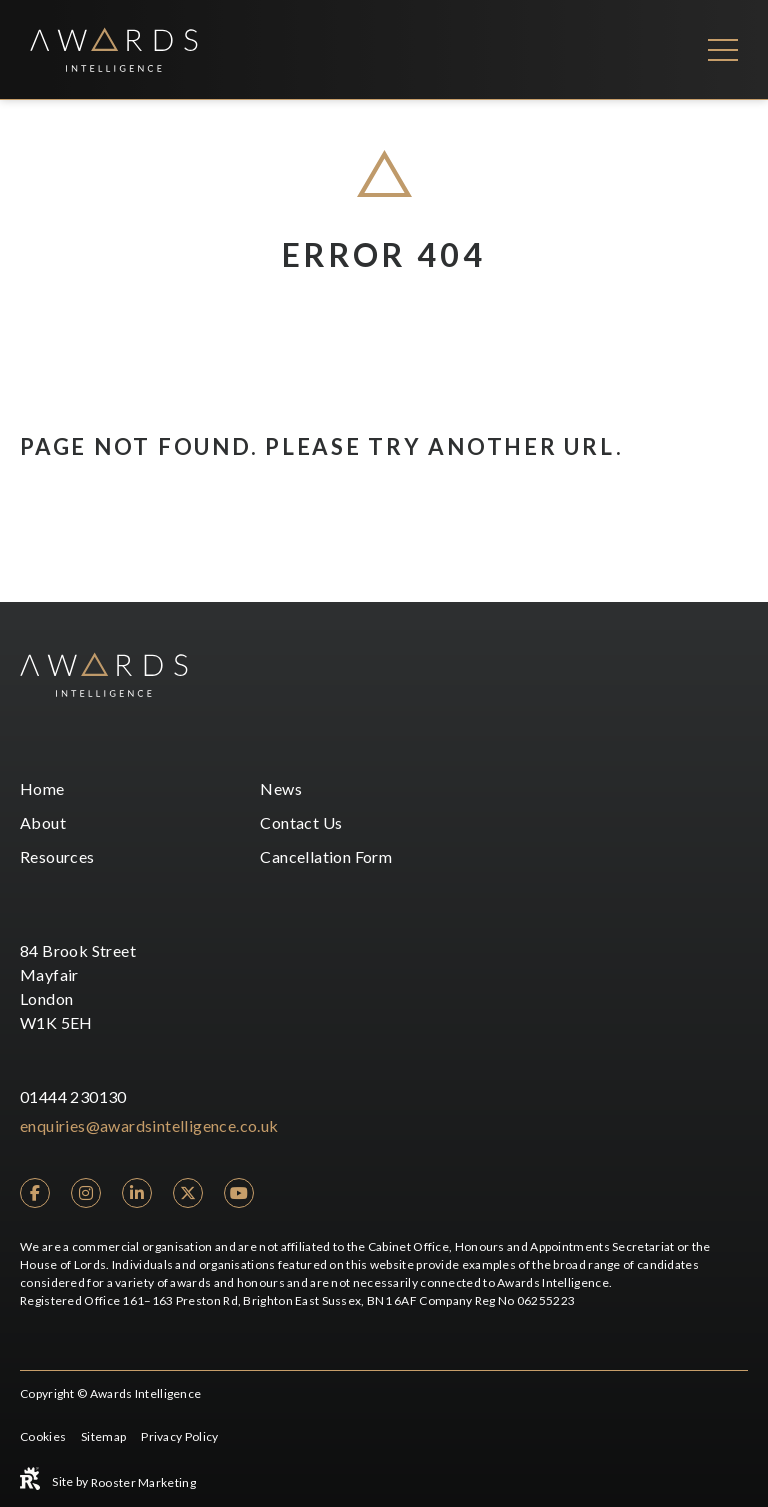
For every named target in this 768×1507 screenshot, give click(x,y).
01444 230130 (73, 1096)
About (43, 822)
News (281, 788)
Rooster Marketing (143, 1482)
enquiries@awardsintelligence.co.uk (149, 1125)
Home (42, 788)
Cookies (43, 1436)
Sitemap (103, 1436)
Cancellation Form (326, 856)
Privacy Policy (179, 1436)
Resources (57, 856)
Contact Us (301, 822)
